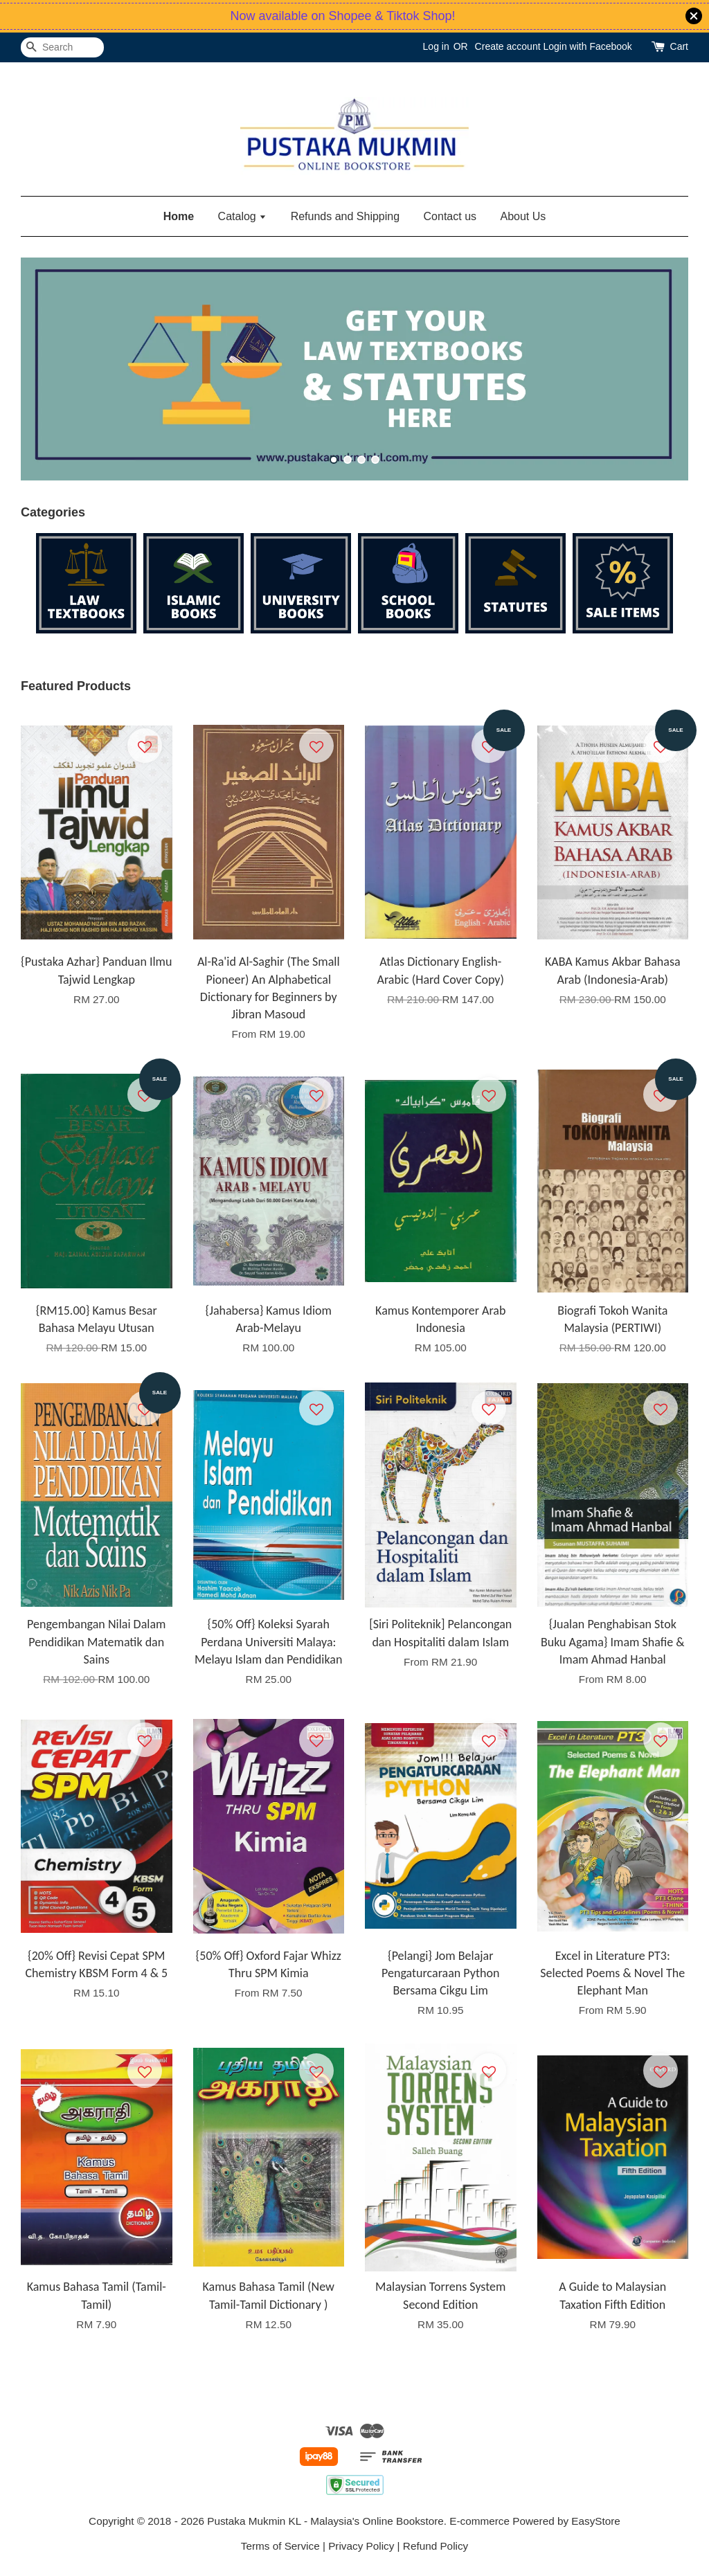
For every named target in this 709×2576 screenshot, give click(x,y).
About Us (523, 216)
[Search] (62, 47)
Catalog (242, 216)
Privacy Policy (361, 2546)
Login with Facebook (587, 46)
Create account (508, 46)
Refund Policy (435, 2546)
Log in (436, 46)
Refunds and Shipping (345, 216)
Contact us (450, 216)
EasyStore (595, 2521)
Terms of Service (280, 2546)
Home (178, 216)
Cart (679, 46)
